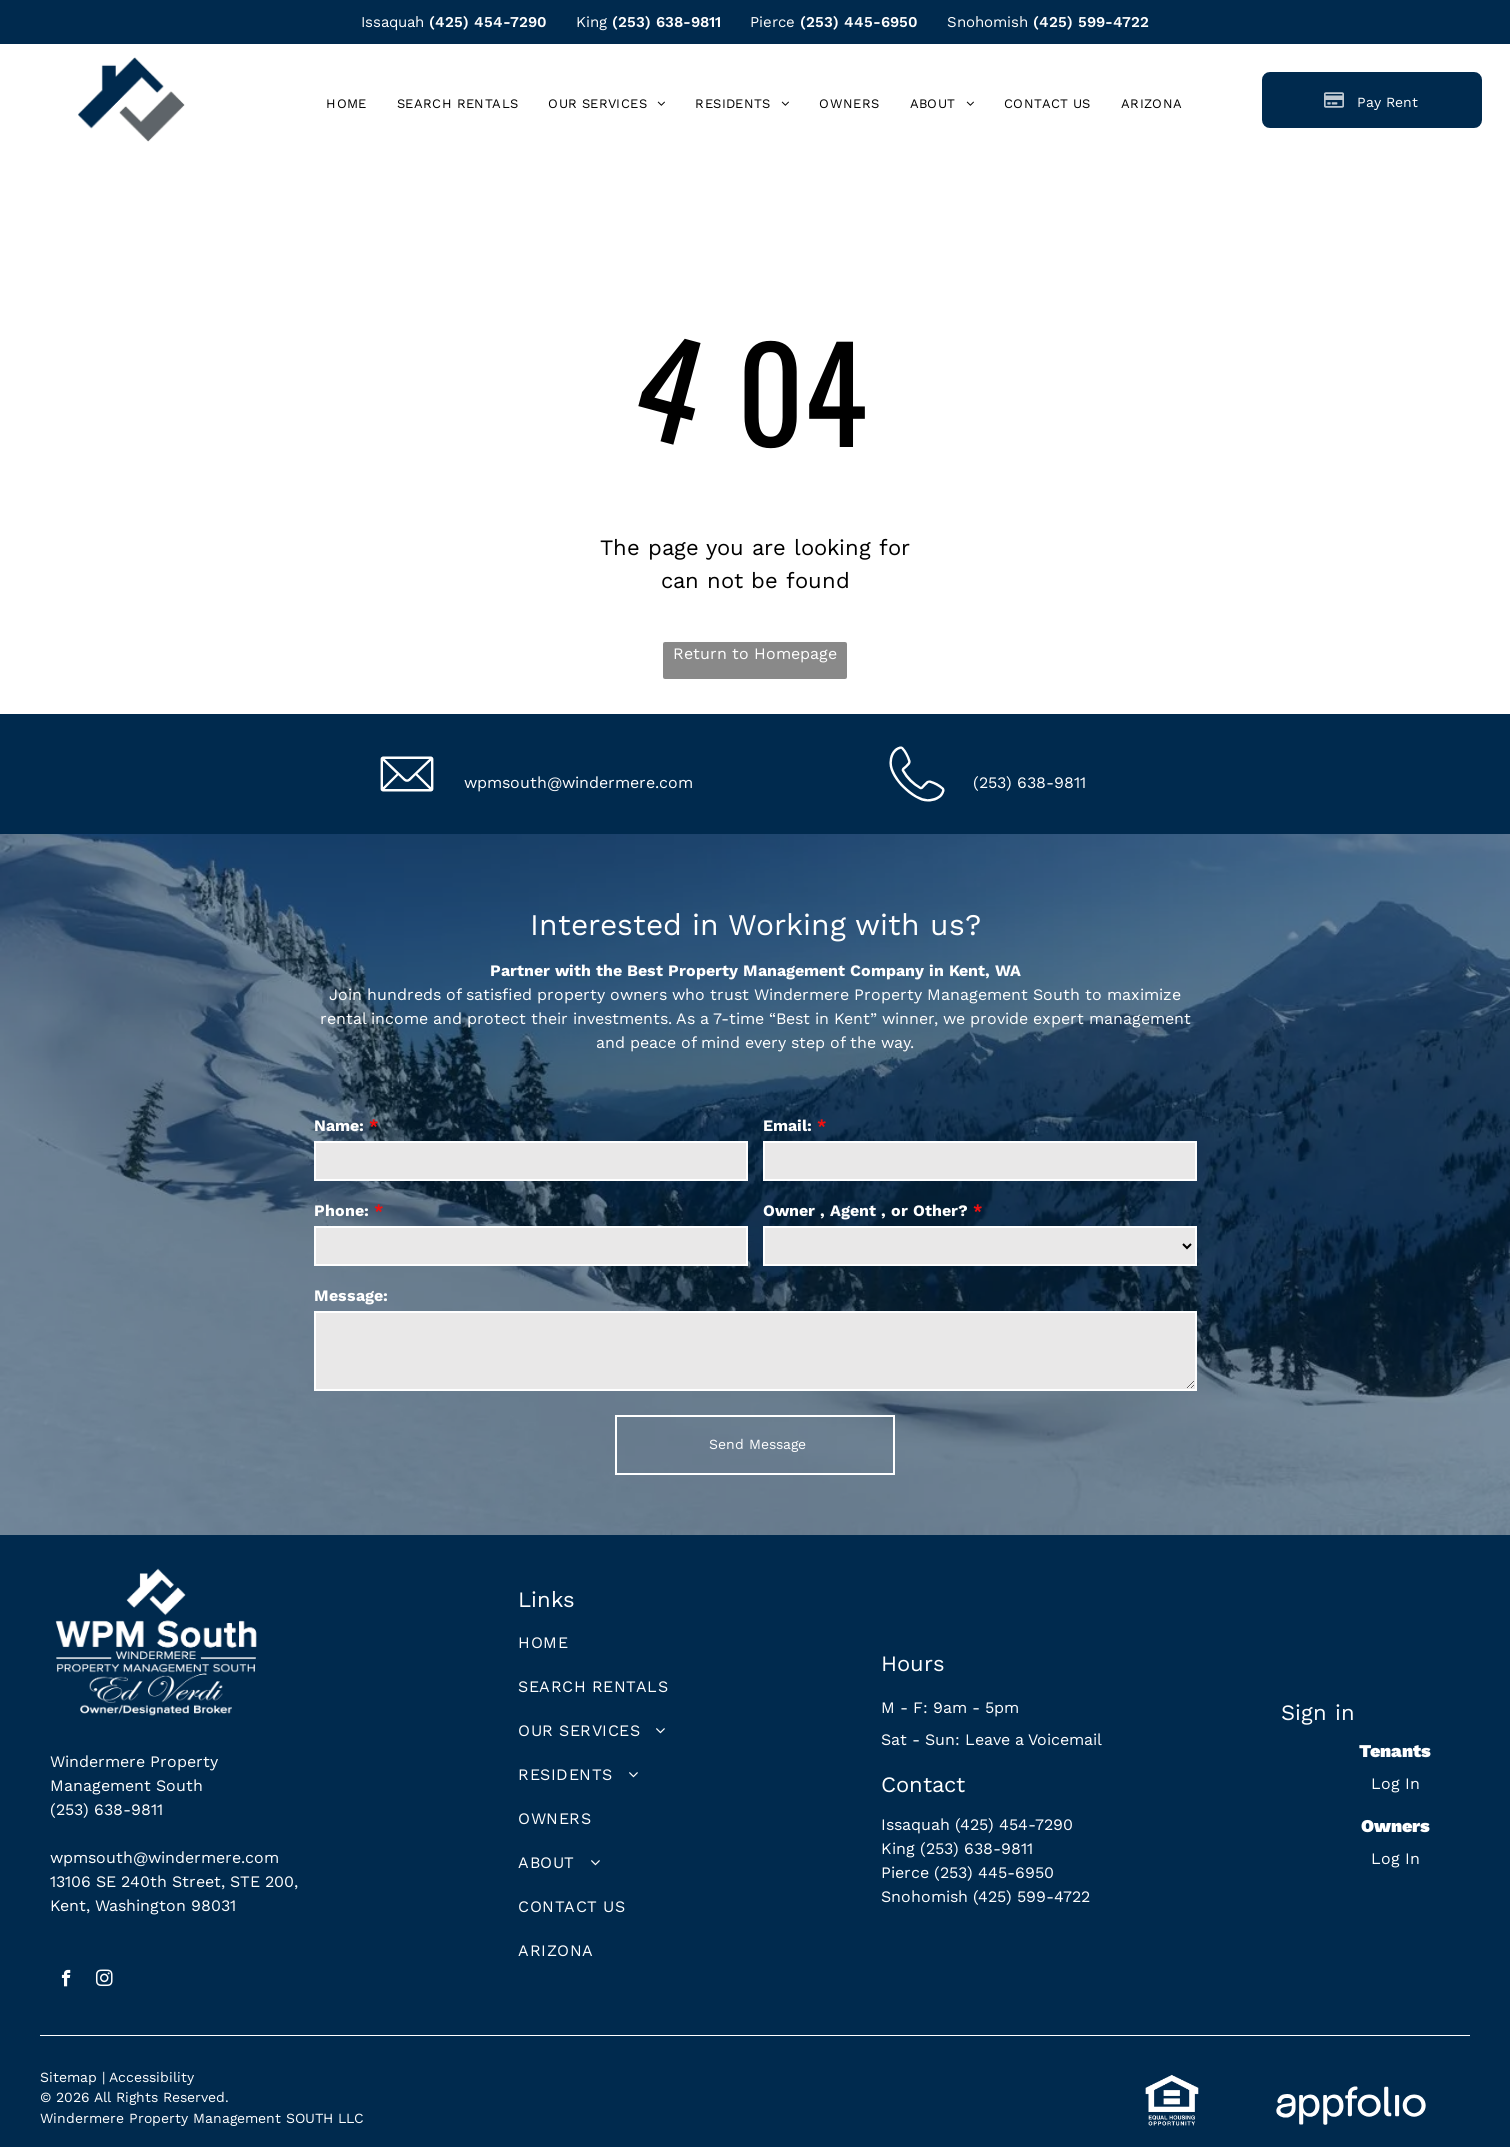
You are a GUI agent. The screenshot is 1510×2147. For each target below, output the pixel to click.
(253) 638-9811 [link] (666, 22)
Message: (351, 1295)
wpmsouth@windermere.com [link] (578, 782)
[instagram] (104, 1981)
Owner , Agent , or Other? (865, 1210)
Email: (787, 1125)
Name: (339, 1125)
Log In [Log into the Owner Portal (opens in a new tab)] (1395, 1858)
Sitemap (68, 2077)
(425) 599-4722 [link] (1091, 22)
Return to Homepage (755, 653)
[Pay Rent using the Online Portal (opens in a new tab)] (1372, 100)
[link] (1152, 103)
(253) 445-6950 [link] (859, 22)
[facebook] (66, 1981)
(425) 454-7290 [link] (488, 22)
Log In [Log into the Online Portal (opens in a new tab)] (1395, 1783)
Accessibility (151, 2077)
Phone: (341, 1210)
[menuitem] (346, 103)
